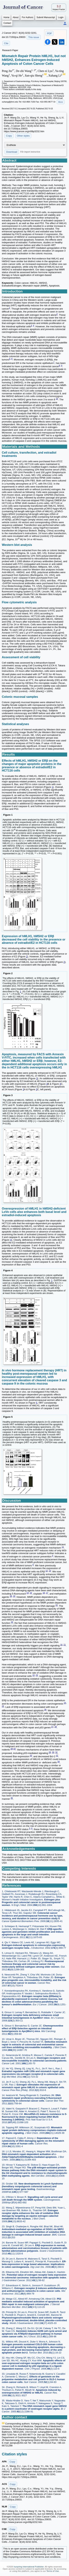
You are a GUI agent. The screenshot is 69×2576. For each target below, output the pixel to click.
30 (53, 1752)
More (60, 102)
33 (14, 1749)
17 (47, 1593)
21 (64, 1645)
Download (11, 151)
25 (3, 1706)
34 (58, 1762)
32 (56, 1752)
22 (33, 1675)
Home (6, 17)
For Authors (27, 17)
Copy (9, 135)
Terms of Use (52, 2571)
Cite (6, 43)
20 (12, 1622)
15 (31, 1593)
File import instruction (30, 151)
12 (46, 1571)
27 (52, 1727)
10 (57, 399)
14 (27, 1593)
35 (12, 1798)
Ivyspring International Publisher (29, 2567)
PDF (49, 33)
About (15, 17)
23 (37, 1675)
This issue (33, 37)
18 (11, 1596)
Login (60, 17)
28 (55, 1727)
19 (14, 1596)
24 (65, 1703)
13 (50, 1571)
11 (63, 1547)
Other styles (23, 135)
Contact (7, 23)
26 (45, 1710)
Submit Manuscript (45, 17)
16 (44, 1593)
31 (57, 1755)
